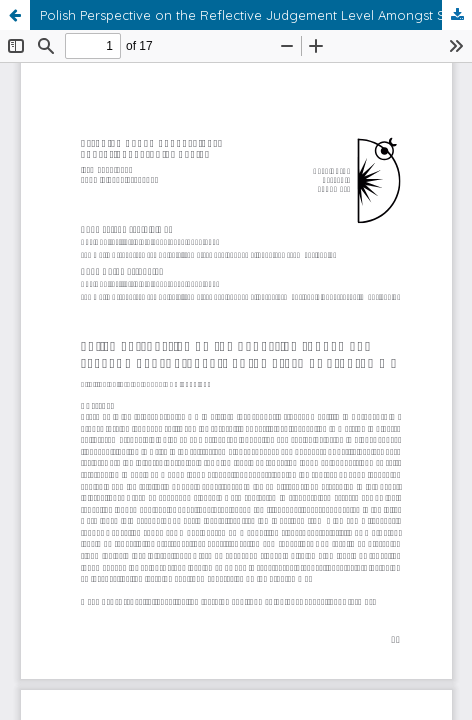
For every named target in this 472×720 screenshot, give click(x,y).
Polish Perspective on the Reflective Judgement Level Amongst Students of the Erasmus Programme (256, 15)
